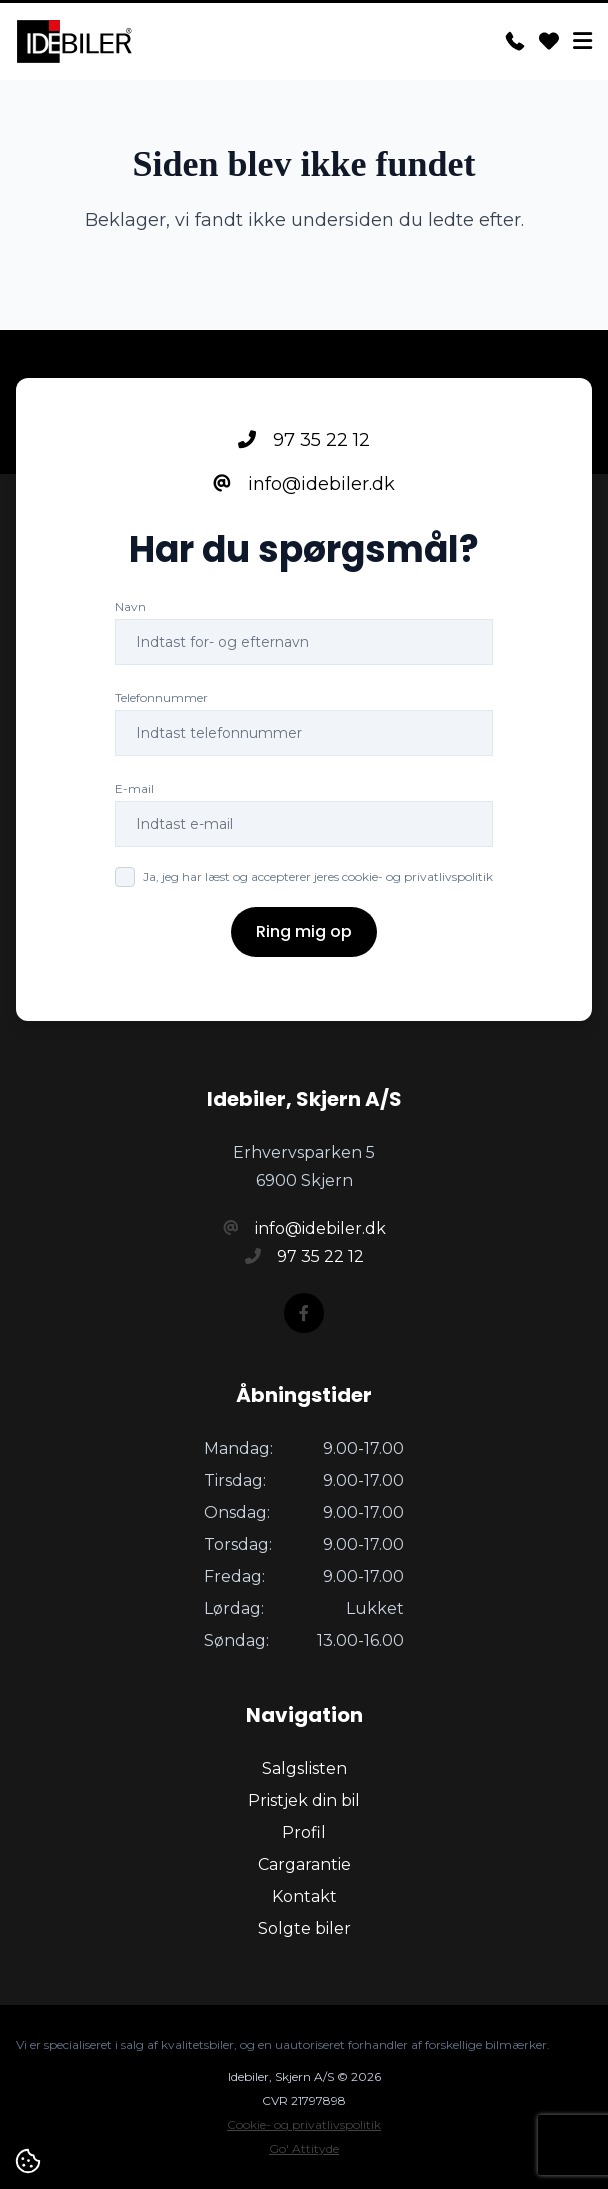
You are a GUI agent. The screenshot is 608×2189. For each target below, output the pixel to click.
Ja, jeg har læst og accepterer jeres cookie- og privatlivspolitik (318, 876)
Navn (130, 606)
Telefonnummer (161, 697)
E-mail (134, 788)
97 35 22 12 (304, 440)
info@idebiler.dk (304, 484)
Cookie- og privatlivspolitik (304, 2124)
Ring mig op (304, 931)
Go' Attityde (304, 2148)
